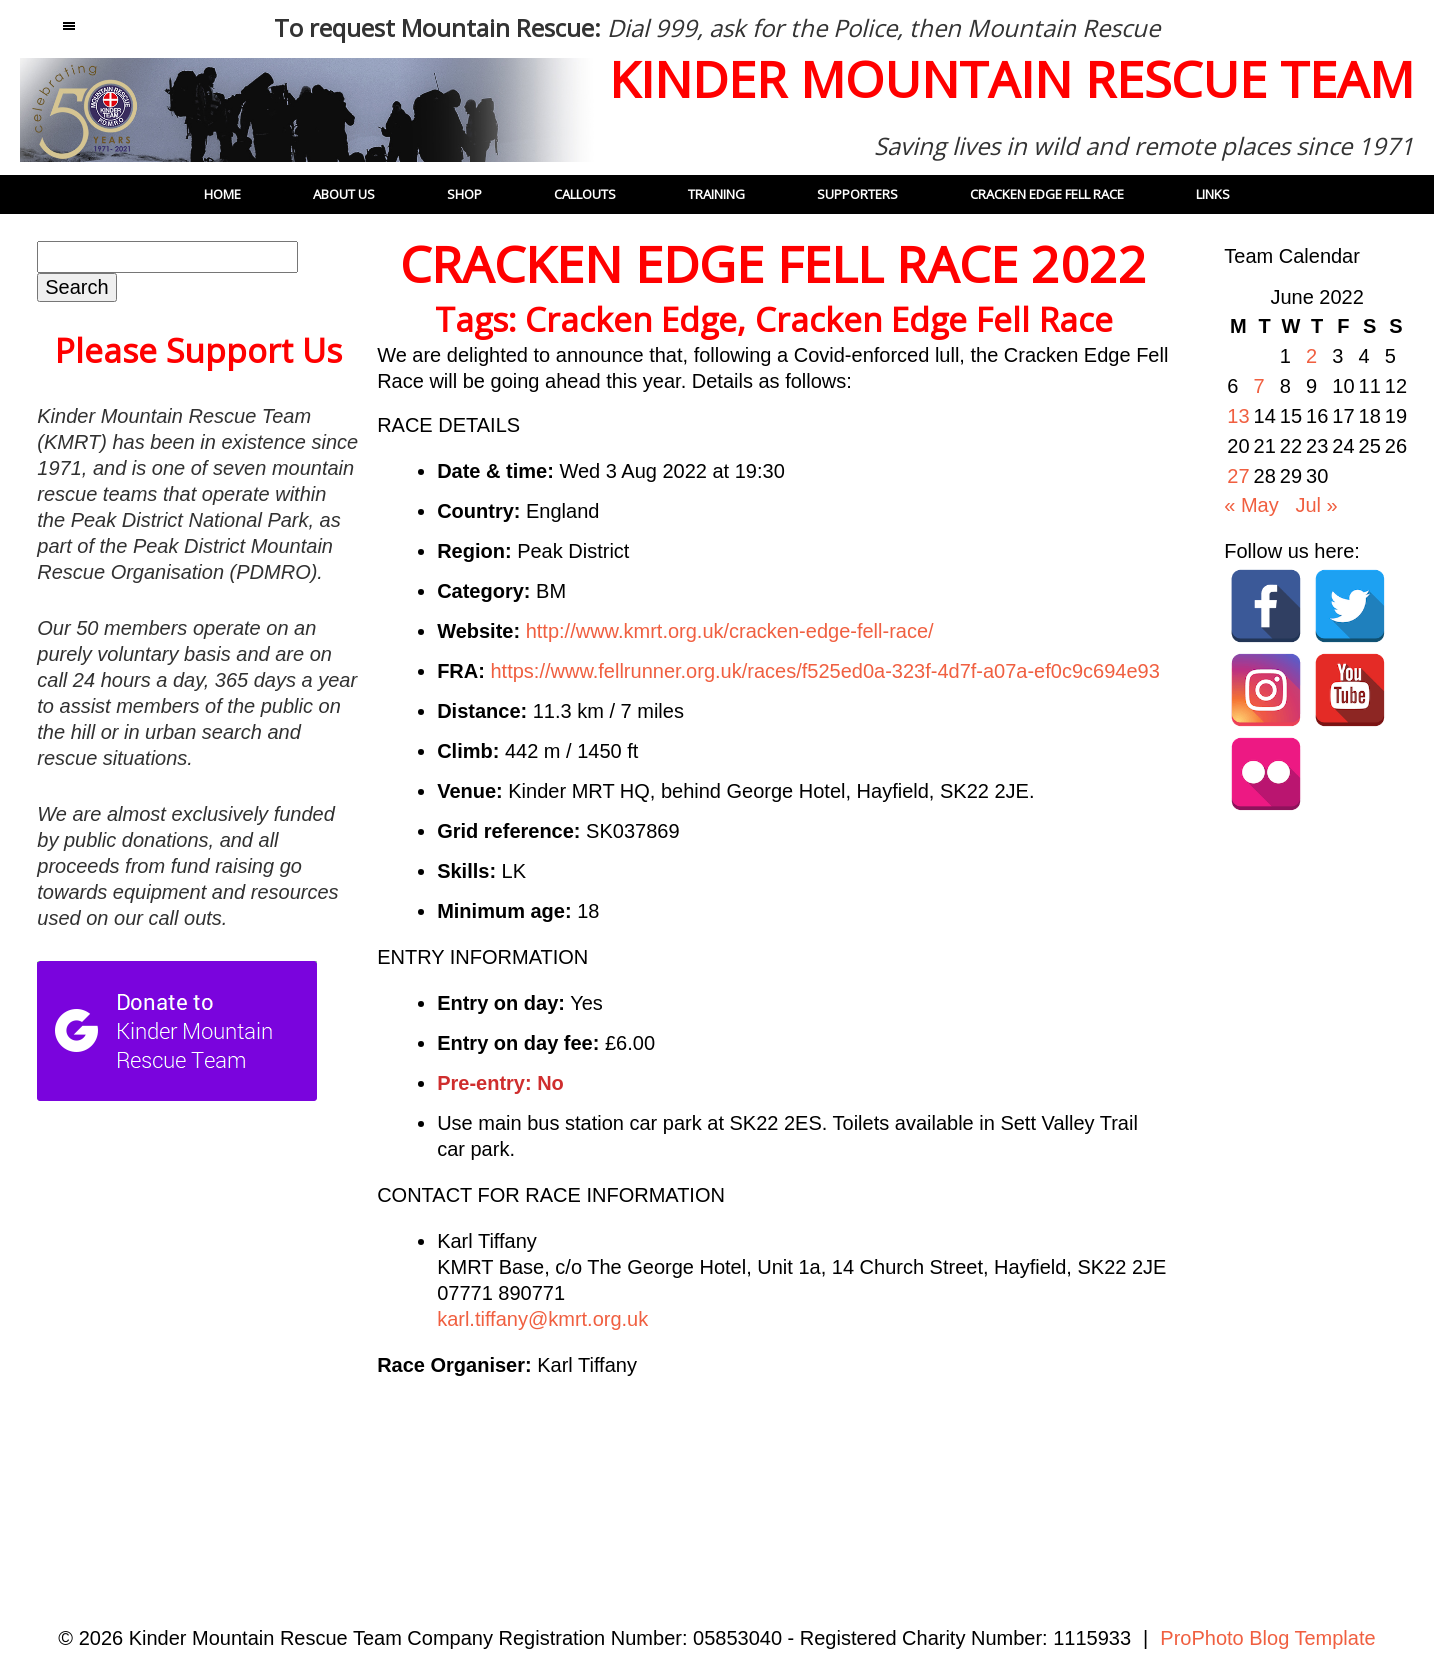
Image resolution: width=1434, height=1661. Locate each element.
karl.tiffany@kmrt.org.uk (542, 1319)
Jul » (1316, 505)
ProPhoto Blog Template (1267, 1638)
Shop (464, 194)
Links (1213, 194)
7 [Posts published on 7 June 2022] (1259, 386)
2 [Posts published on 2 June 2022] (1311, 356)
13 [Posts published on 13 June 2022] (1238, 416)
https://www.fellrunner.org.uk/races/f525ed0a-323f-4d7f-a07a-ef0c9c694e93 (824, 671)
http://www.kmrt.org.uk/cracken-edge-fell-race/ (730, 631)
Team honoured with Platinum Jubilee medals (560, 1464)
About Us (344, 194)
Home (222, 194)
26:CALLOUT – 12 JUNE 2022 (1060, 1464)
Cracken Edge (631, 319)
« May (1251, 505)
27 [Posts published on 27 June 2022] (1238, 476)
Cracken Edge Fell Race (934, 319)
